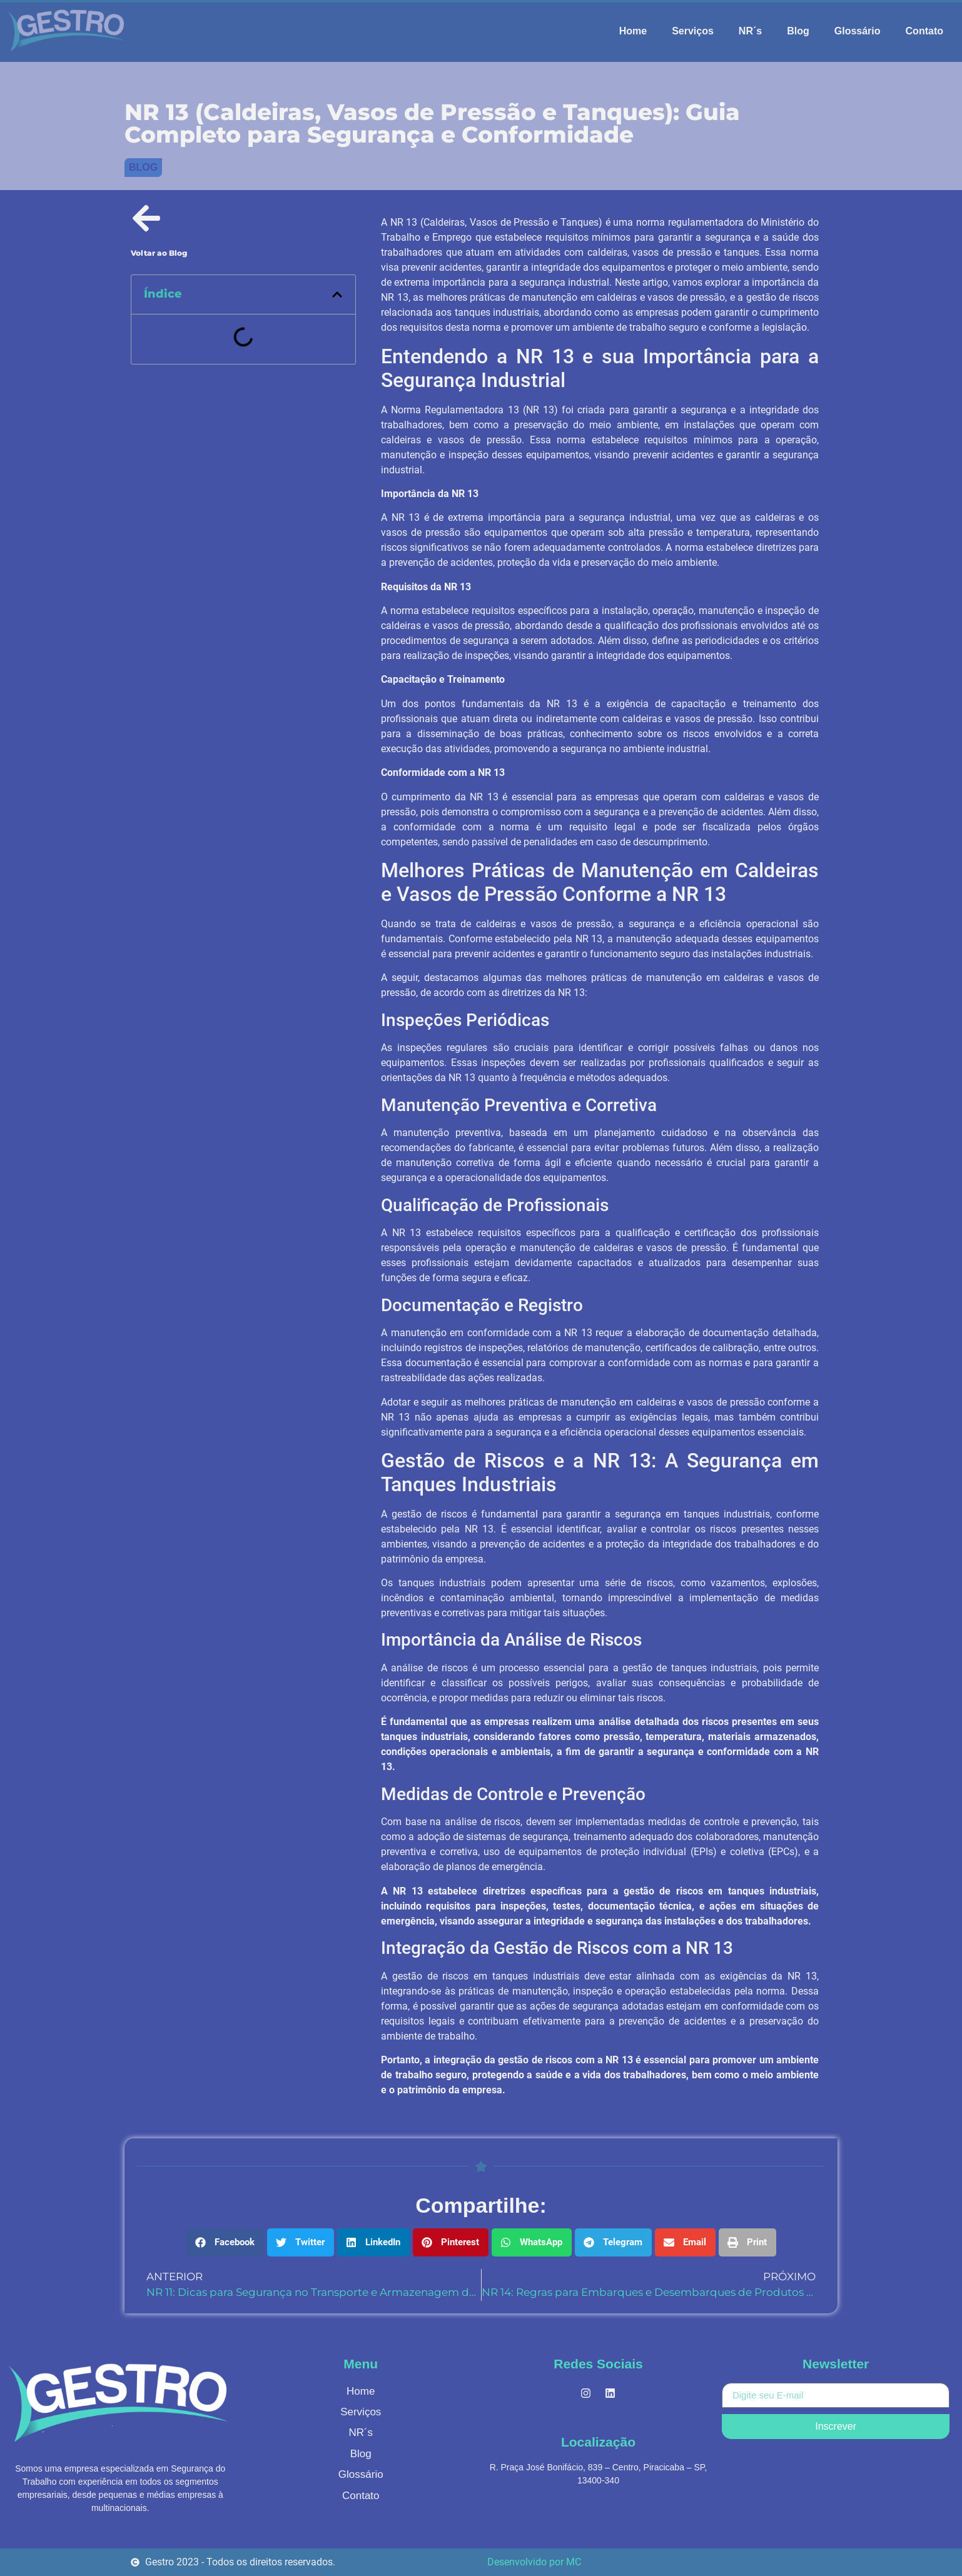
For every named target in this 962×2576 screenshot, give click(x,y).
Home (633, 31)
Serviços (693, 31)
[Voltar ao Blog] (146, 218)
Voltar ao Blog (159, 253)
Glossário (857, 31)
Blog (798, 31)
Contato (924, 31)
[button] (337, 294)
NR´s (750, 31)
